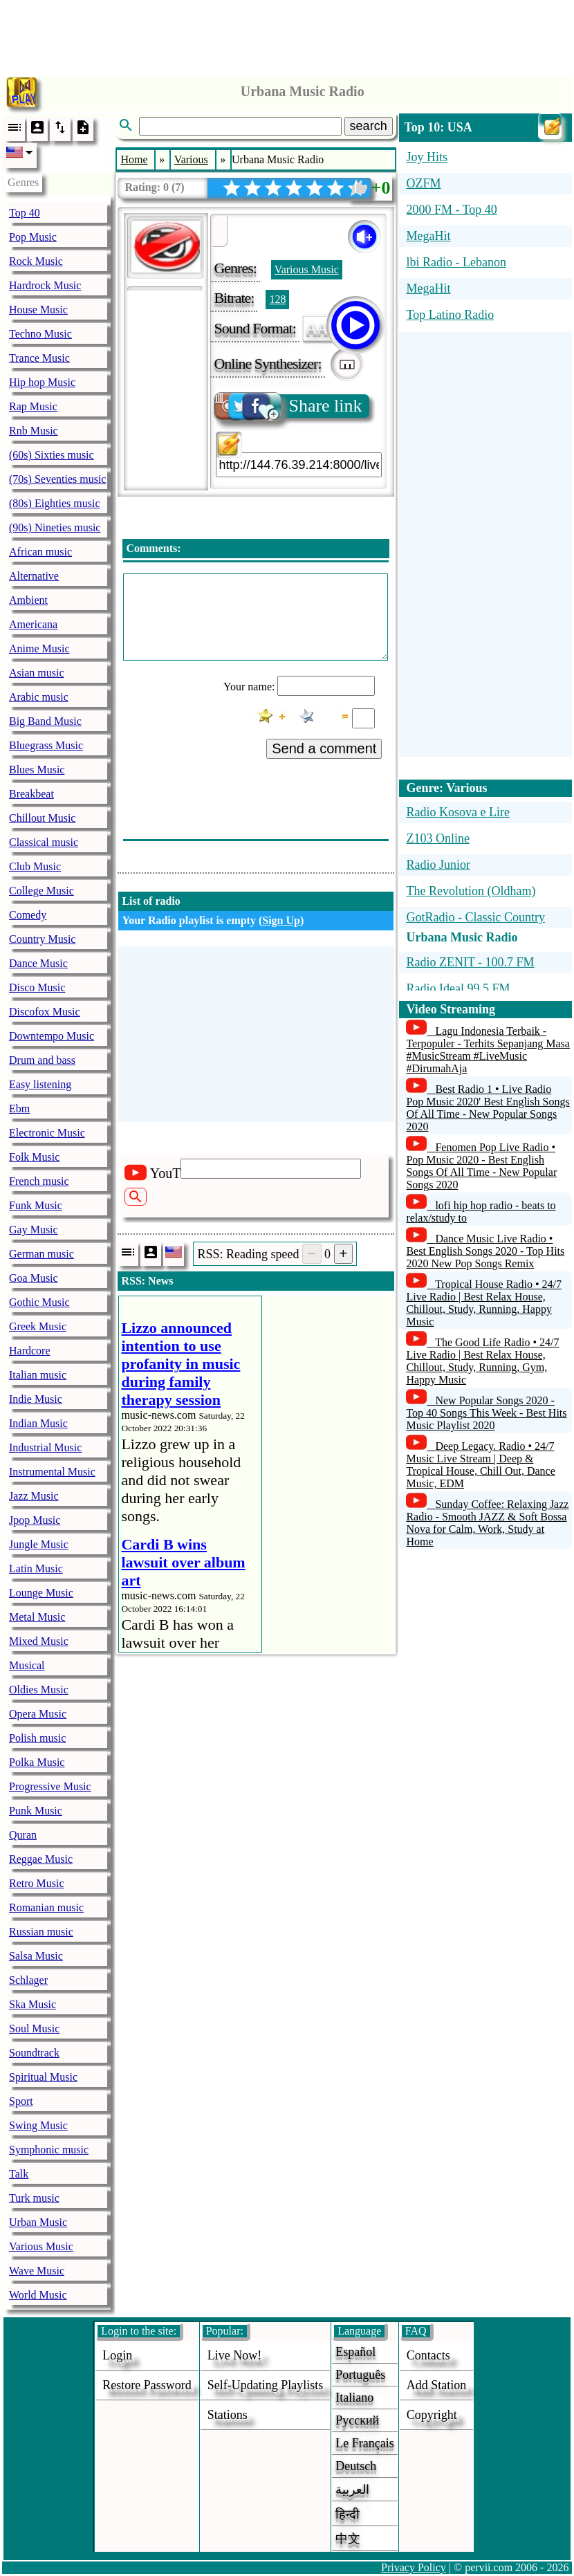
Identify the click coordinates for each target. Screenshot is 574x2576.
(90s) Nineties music (54, 527)
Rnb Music (33, 430)
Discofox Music (44, 1012)
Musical (27, 1665)
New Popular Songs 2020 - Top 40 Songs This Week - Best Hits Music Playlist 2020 (486, 1413)
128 (277, 299)
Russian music (41, 1932)
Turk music (34, 2198)
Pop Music (33, 237)
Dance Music (38, 963)
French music (39, 1181)
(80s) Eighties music (54, 503)
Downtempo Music (51, 1036)
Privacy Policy (413, 2567)
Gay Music (33, 1229)
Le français (364, 2443)
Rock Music (36, 261)
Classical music (43, 842)
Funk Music (35, 1205)
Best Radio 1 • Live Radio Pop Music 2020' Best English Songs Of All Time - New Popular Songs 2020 (487, 1107)
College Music (41, 890)
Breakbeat (31, 794)
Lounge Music (41, 1593)
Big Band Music (45, 721)
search (368, 126)
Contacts (428, 2355)
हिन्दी (347, 2514)
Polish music (37, 1738)
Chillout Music (42, 818)
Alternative (34, 576)
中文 (347, 2539)
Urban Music (38, 2222)
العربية (352, 2489)
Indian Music (38, 1423)
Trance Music (39, 358)
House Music (38, 309)
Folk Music (34, 1157)
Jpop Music (34, 1520)
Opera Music (37, 1714)
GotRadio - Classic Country (475, 917)
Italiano (354, 2397)
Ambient (28, 600)
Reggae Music (41, 1859)
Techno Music (40, 334)
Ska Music (32, 2004)
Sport (21, 2101)
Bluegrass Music (46, 745)
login (117, 2355)
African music (40, 552)
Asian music (36, 673)
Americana (33, 624)
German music (41, 1254)
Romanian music (46, 1907)
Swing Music (38, 2125)
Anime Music (39, 648)
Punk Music (35, 1810)
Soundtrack (34, 2053)
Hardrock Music (45, 285)
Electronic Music (47, 1133)
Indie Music (35, 1399)
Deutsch (355, 2466)
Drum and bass (42, 1060)
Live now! (234, 2355)
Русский (357, 2420)
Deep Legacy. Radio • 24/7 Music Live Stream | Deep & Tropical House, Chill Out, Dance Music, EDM (480, 1464)
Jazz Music (34, 1496)
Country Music (42, 939)
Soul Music (34, 2028)
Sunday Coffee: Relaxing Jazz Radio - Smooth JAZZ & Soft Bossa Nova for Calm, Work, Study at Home (487, 1522)
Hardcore (29, 1350)
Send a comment (324, 748)
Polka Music (36, 1762)
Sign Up (281, 920)
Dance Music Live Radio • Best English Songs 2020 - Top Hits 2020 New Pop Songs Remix (485, 1251)
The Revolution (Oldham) (470, 891)
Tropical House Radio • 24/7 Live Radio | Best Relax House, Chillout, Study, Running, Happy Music (484, 1302)
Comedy (27, 915)
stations (227, 2415)
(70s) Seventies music (57, 479)
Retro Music (36, 1883)
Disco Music (37, 987)
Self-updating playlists (265, 2385)
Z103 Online (438, 838)
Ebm (19, 1108)
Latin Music (36, 1568)
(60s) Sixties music (51, 455)
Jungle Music (38, 1544)
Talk (18, 2174)
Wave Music (36, 2270)
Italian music (37, 1375)
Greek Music (37, 1326)
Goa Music (33, 1278)
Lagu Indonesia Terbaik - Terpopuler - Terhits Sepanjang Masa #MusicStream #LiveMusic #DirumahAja (488, 1049)
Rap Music (33, 406)
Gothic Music (39, 1302)
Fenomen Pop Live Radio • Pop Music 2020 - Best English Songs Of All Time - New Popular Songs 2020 (481, 1165)
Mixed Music (38, 1641)
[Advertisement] (287, 34)
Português (360, 2375)
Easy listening (40, 1084)
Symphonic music (49, 2149)
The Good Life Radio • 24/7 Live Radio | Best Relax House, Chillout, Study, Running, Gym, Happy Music (482, 1361)
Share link (289, 406)
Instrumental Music (52, 1472)
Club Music (35, 866)
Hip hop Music (42, 382)
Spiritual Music (43, 2077)
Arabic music (38, 697)
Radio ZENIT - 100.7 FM (470, 962)
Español (355, 2352)
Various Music (41, 2246)
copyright (432, 2415)
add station (437, 2385)
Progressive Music (50, 1786)
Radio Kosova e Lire (457, 812)
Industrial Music (45, 1447)
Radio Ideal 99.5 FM (458, 988)
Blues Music (36, 769)
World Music (38, 2295)
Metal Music (37, 1617)
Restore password (147, 2385)
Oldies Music (38, 1689)
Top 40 (24, 213)
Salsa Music (36, 1956)
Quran (23, 1835)
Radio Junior (438, 865)
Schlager (28, 1980)
